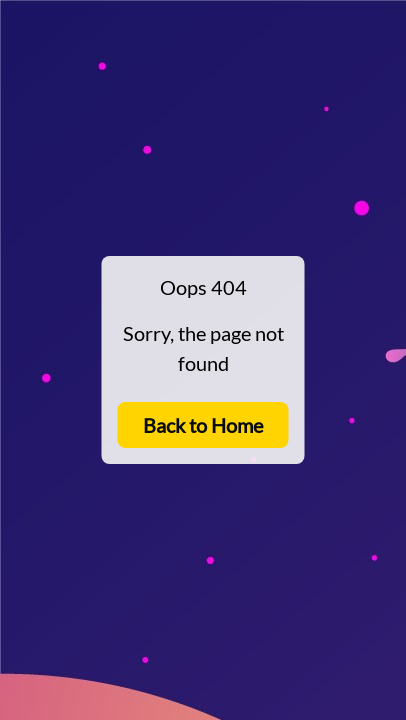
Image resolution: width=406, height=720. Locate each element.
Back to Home (203, 425)
